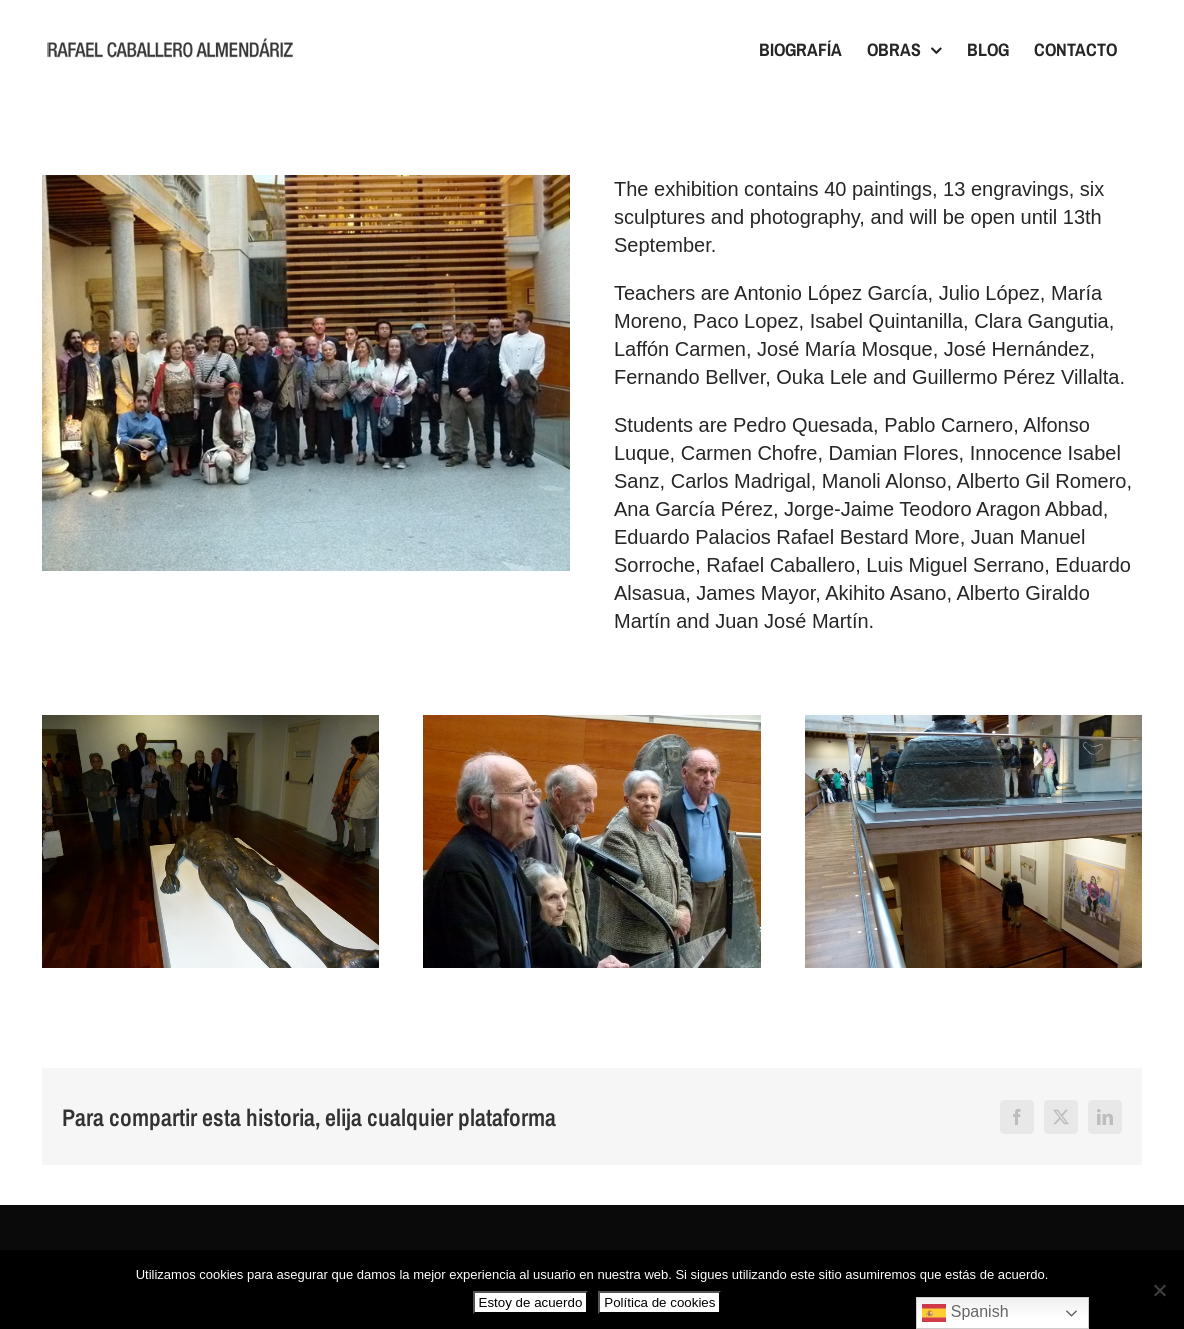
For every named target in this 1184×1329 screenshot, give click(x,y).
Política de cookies (659, 1302)
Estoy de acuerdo (531, 1302)
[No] (1159, 1290)
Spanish (965, 1313)
